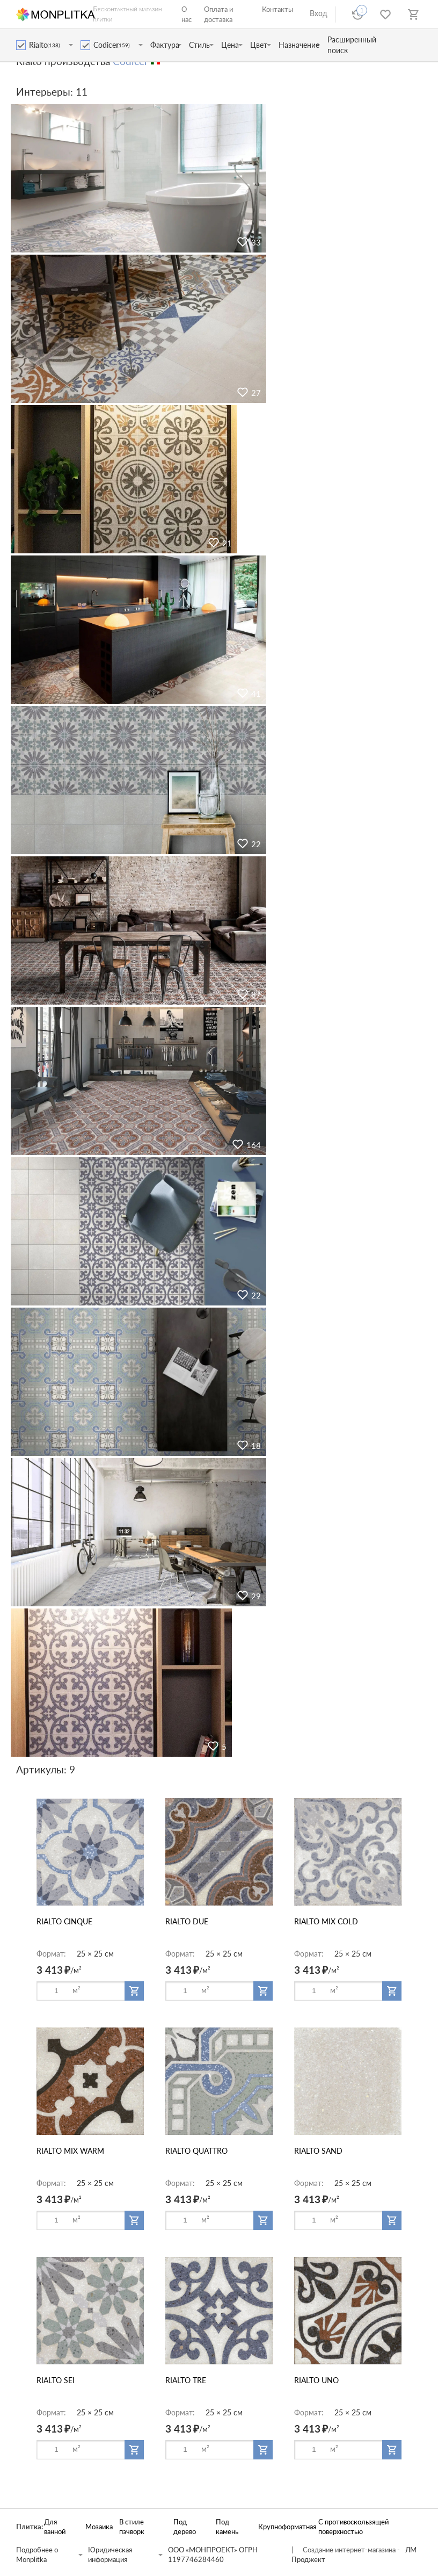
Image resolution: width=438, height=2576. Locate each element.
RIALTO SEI (55, 2380)
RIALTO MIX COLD (326, 1921)
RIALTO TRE (185, 2380)
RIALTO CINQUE (64, 1921)
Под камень (227, 2527)
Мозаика (96, 2527)
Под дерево (184, 2527)
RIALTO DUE (186, 1921)
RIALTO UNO (316, 2380)
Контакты (277, 9)
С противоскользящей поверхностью (353, 2527)
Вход (318, 13)
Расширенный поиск (351, 45)
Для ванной (54, 2527)
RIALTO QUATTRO (196, 2150)
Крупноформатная (282, 2527)
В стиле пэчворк (131, 2527)
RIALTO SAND (318, 2150)
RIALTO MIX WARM (70, 2150)
